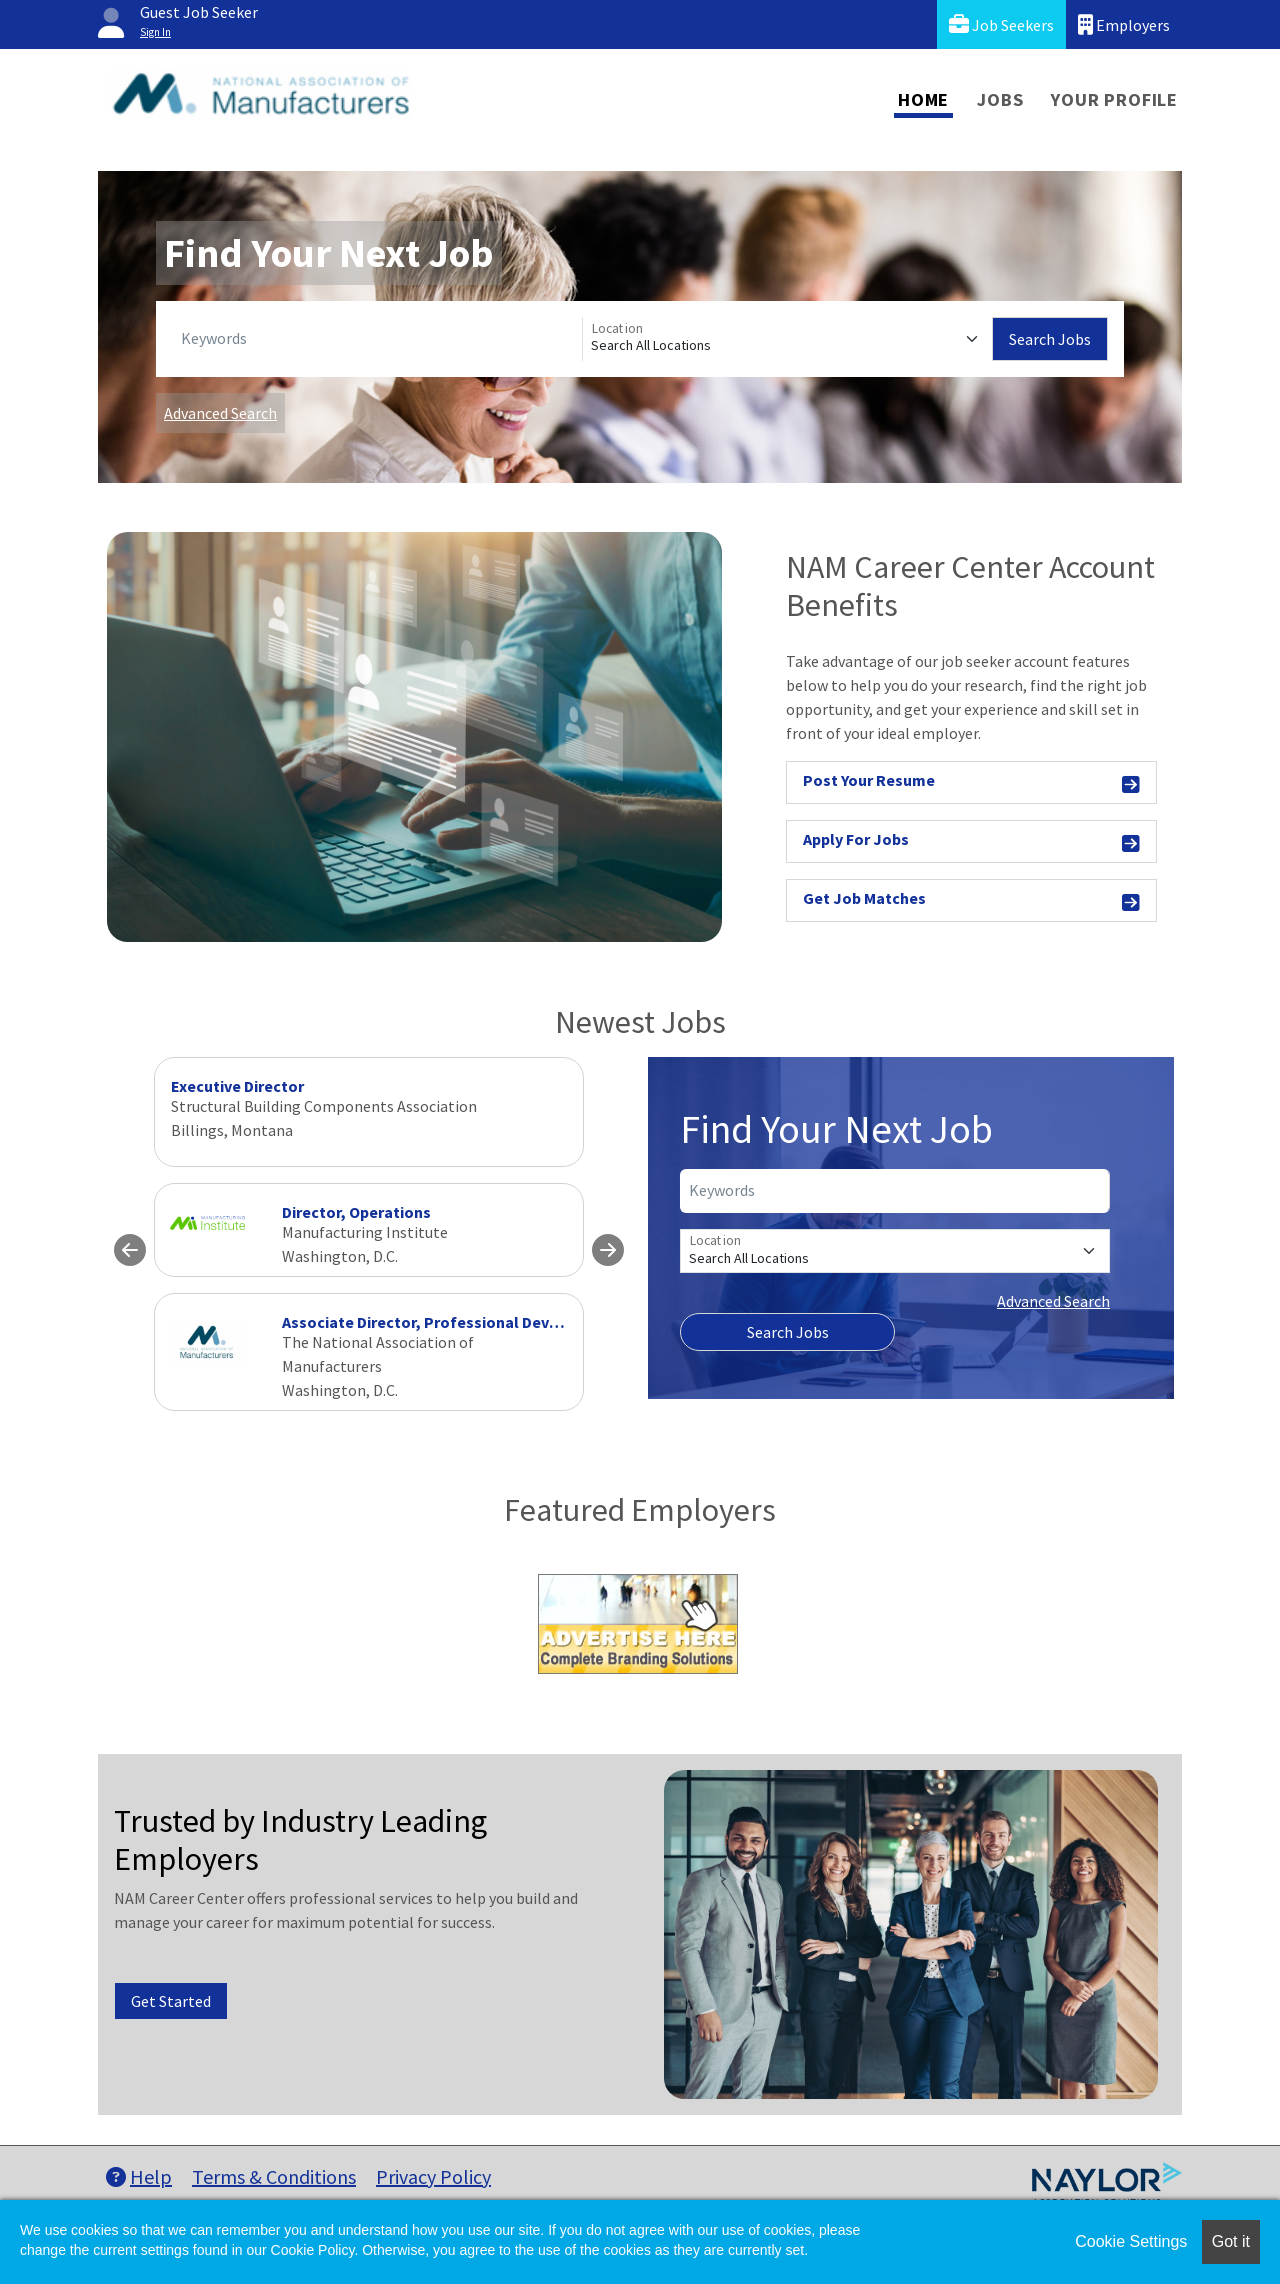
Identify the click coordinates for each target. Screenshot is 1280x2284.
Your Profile (1114, 99)
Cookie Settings (1131, 2241)
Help (139, 2176)
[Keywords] (377, 339)
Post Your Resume (971, 783)
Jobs (1000, 99)
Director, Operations (356, 1212)
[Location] (787, 339)
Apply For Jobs (971, 842)
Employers (1124, 24)
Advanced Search (220, 413)
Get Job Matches (971, 901)
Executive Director (237, 1086)
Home (923, 99)
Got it (1231, 2241)
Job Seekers (1001, 24)
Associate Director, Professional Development (451, 1322)
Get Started (171, 2001)
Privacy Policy (433, 2176)
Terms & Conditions (274, 2176)
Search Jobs (1050, 339)
